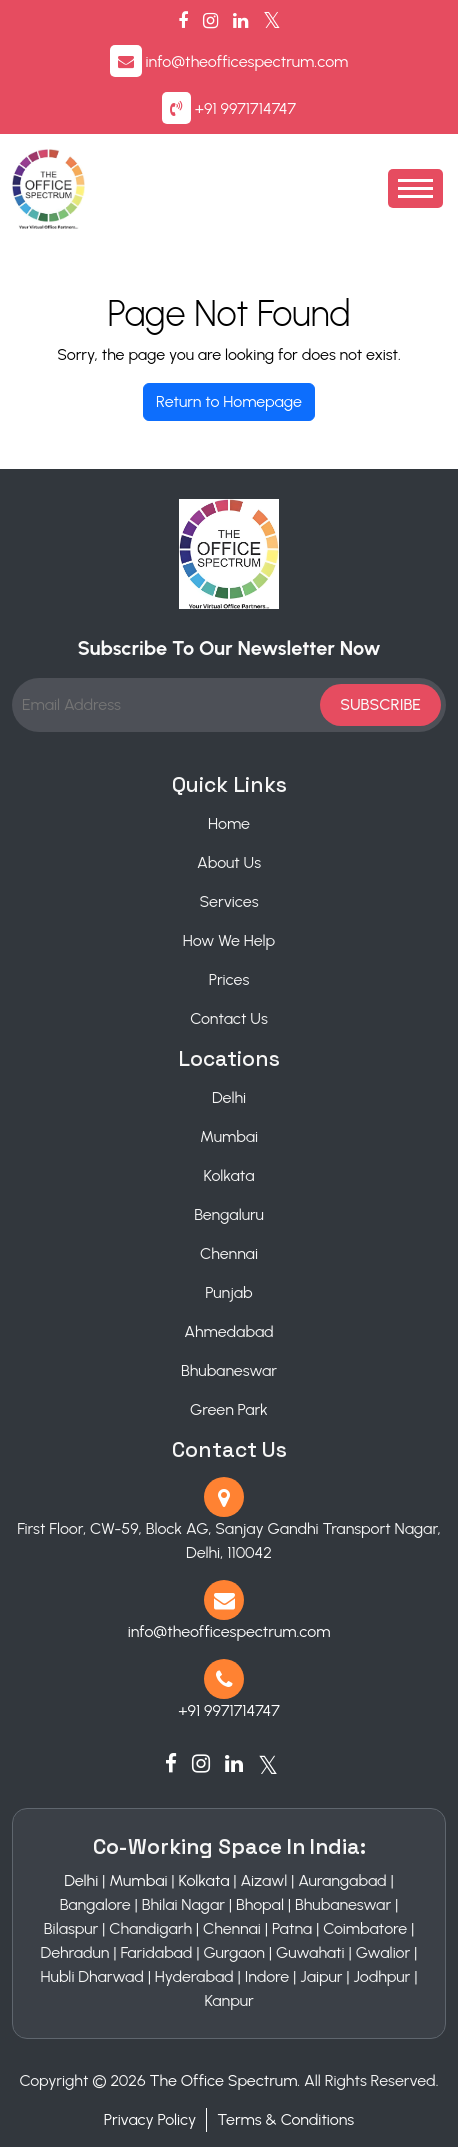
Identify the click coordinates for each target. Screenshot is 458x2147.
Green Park (229, 1409)
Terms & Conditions (285, 2119)
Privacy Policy (150, 2119)
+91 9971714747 (245, 108)
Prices (229, 979)
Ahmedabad (228, 1331)
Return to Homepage (229, 401)
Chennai (229, 1253)
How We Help (229, 940)
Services (228, 901)
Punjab (228, 1292)
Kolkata (229, 1175)
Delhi (229, 1097)
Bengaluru (229, 1214)
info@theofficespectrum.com (247, 61)
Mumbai (229, 1136)
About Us (229, 862)
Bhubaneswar (229, 1370)
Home (229, 823)
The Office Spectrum (224, 2080)
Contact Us (229, 1018)
